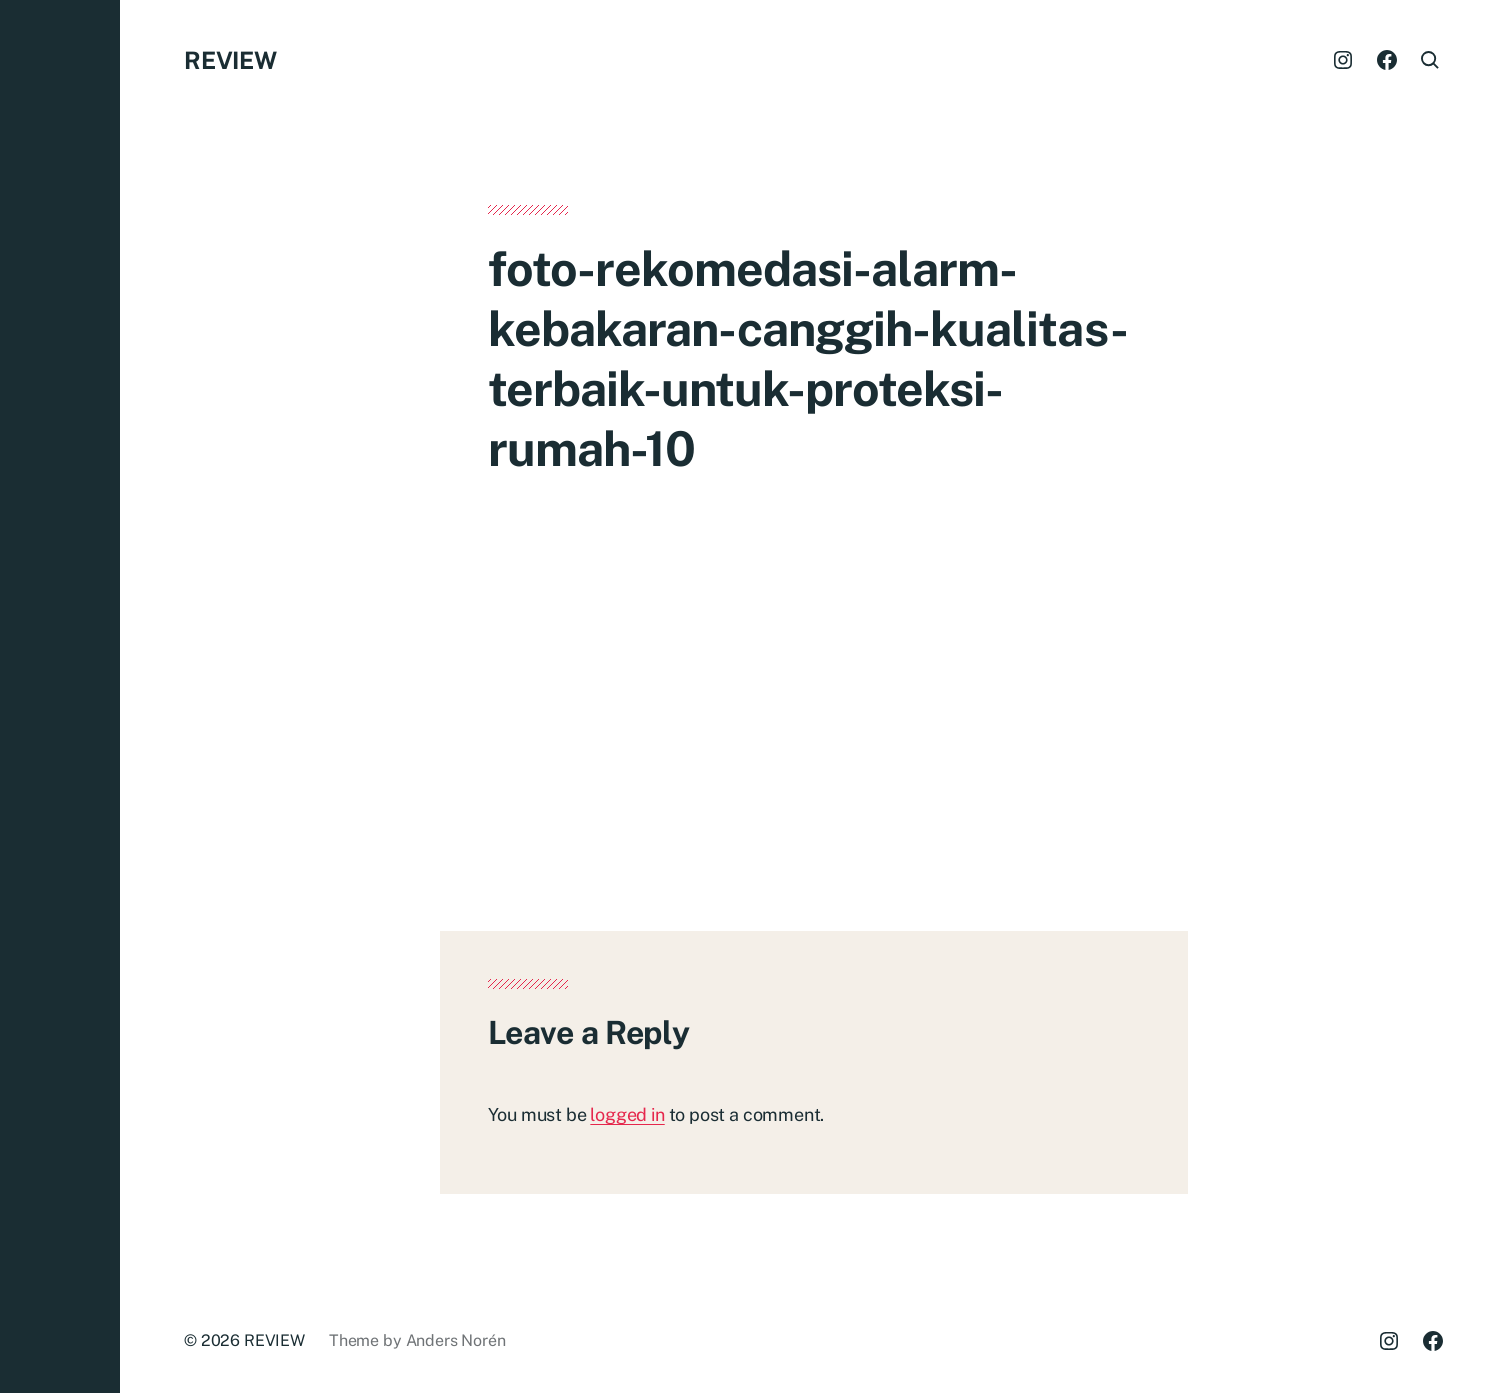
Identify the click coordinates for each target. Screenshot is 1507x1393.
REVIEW (230, 60)
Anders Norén (456, 1340)
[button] (60, 696)
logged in (627, 1114)
